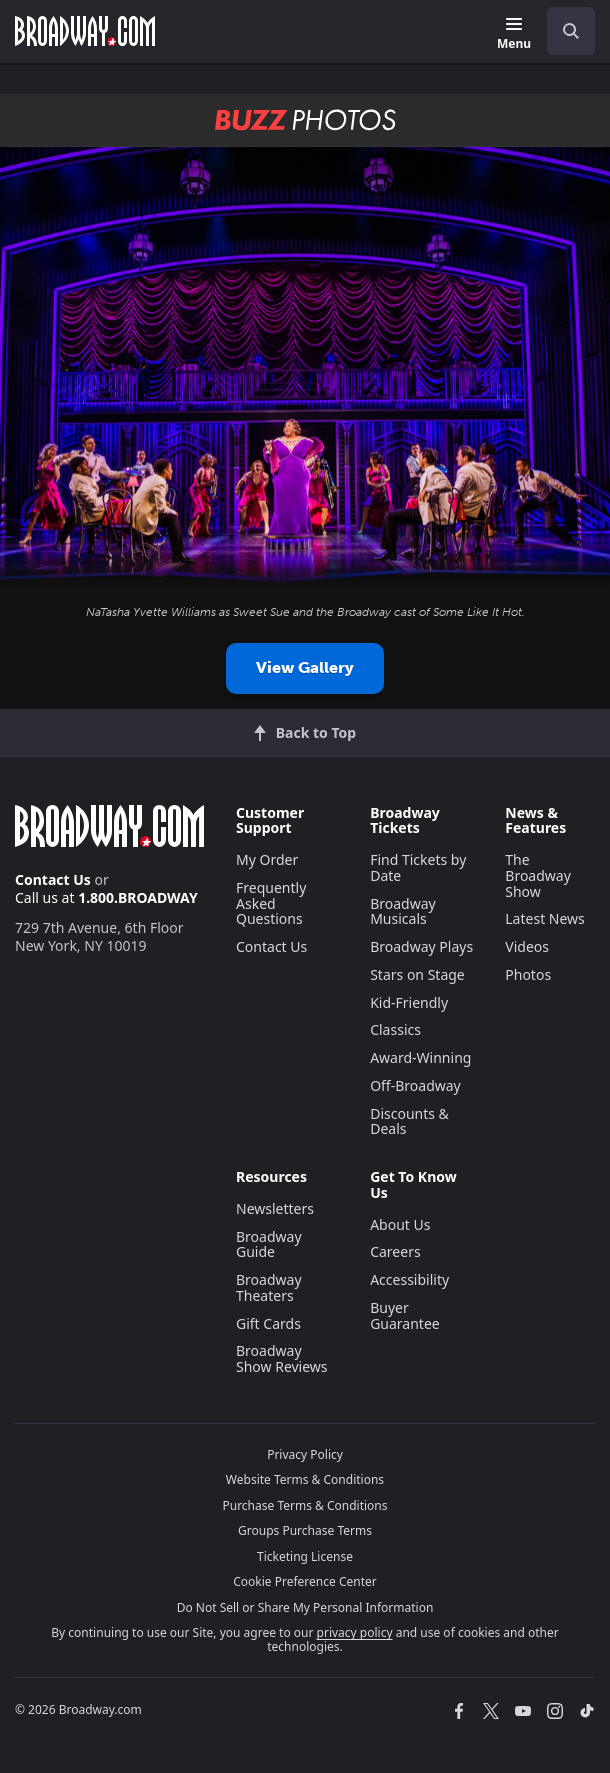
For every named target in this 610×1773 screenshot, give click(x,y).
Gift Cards (268, 1323)
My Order (267, 859)
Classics (395, 1029)
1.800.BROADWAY (138, 897)
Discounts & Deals (409, 1121)
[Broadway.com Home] (85, 31)
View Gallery (305, 667)
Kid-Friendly (409, 1002)
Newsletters (275, 1208)
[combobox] (563, 31)
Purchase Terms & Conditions (304, 1505)
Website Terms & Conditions (305, 1479)
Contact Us (53, 879)
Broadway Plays (421, 946)
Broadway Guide (269, 1244)
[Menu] (514, 34)
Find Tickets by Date (418, 867)
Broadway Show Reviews (282, 1358)
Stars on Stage (417, 974)
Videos (527, 946)
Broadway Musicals (403, 911)
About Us (400, 1224)
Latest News (545, 918)
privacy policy (355, 1632)
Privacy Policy (305, 1454)
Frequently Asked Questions (271, 903)
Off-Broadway (415, 1085)
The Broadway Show (538, 875)
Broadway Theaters (269, 1287)
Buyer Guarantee (405, 1315)
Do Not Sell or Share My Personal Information (305, 1607)
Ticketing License (305, 1556)
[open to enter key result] (571, 31)
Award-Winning (420, 1057)
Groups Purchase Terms (305, 1530)
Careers (395, 1251)
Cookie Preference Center (305, 1581)
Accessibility (409, 1279)
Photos (528, 974)
